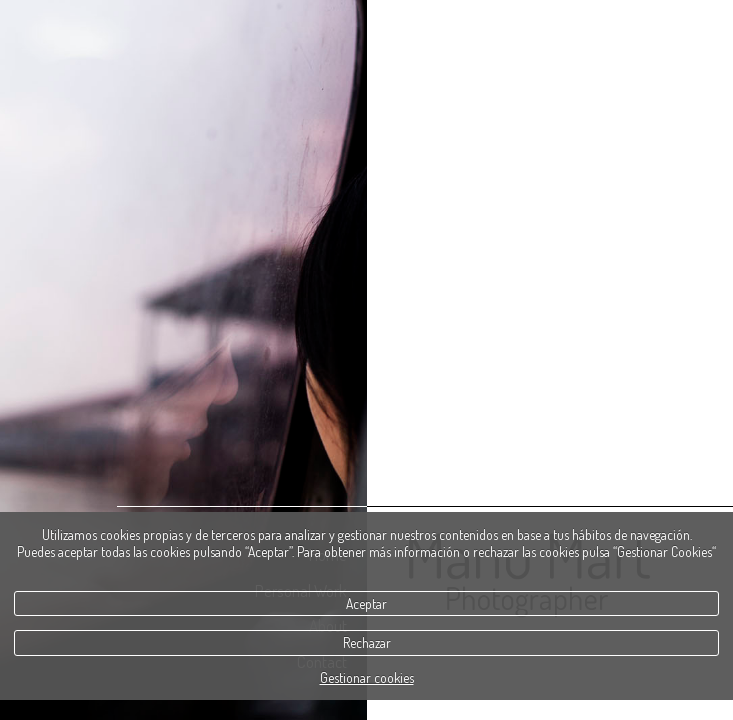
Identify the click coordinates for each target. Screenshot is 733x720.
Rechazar (367, 642)
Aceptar (366, 603)
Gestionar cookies (367, 677)
